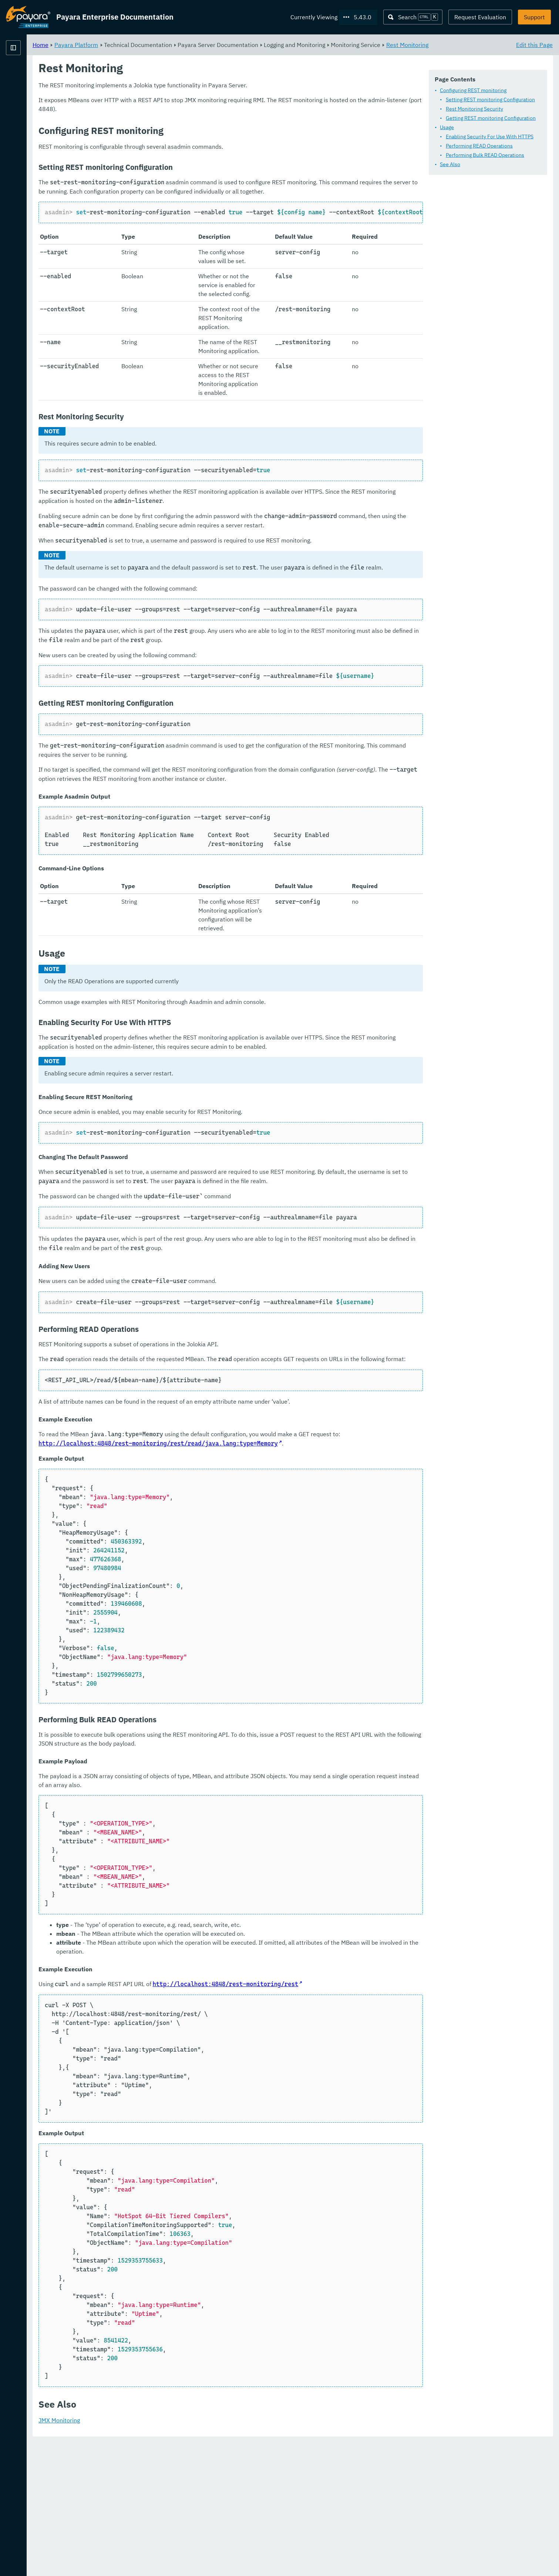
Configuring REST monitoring (473, 90)
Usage (447, 127)
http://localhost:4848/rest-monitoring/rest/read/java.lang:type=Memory (281, 1577)
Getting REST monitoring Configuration (491, 118)
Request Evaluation (480, 17)
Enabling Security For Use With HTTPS (489, 136)
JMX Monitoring (151, 2553)
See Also (450, 164)
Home (133, 44)
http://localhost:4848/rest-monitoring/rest (318, 2117)
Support (534, 17)
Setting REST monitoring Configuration (490, 99)
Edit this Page (534, 44)
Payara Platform (28, 74)
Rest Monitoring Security (474, 108)
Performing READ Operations (479, 145)
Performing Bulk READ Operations (485, 155)
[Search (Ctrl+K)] (412, 17)
